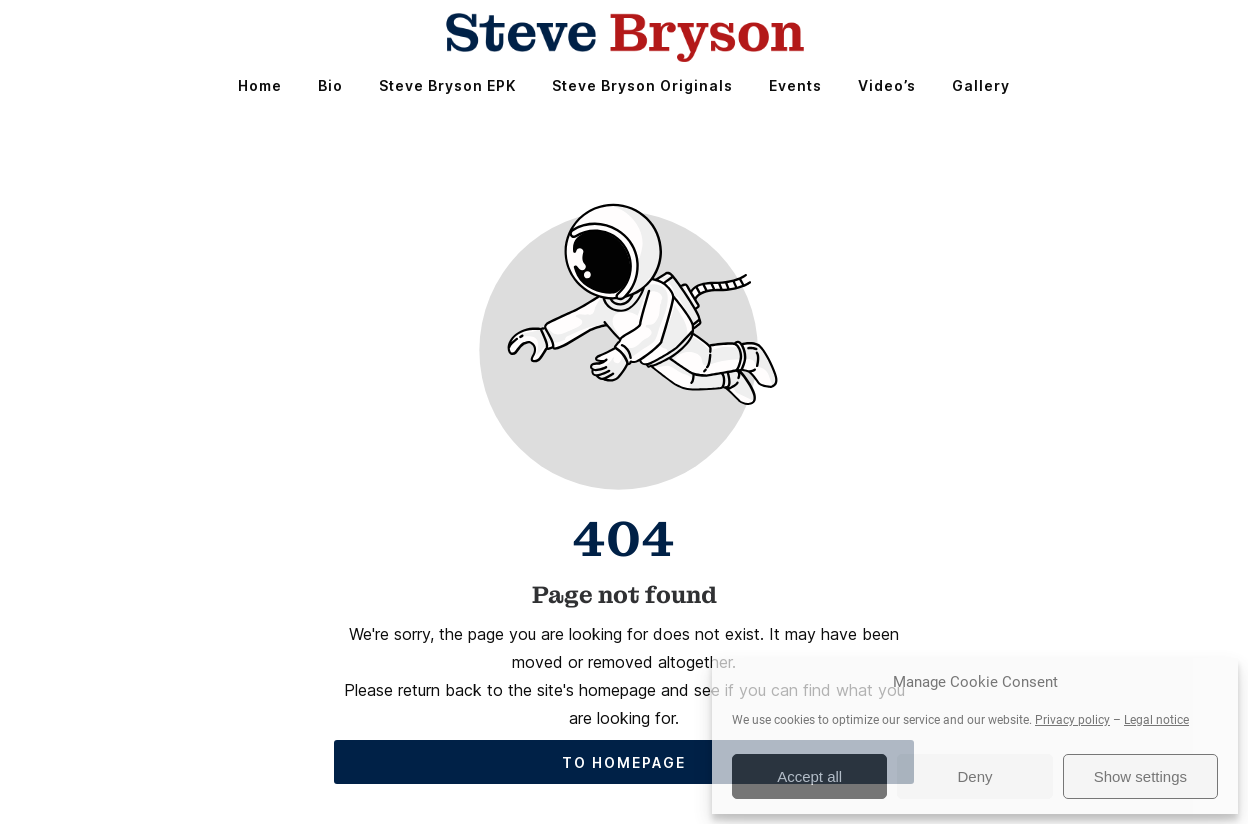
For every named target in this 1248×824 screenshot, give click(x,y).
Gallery (981, 85)
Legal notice (1156, 720)
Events (795, 85)
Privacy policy (1072, 720)
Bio (330, 85)
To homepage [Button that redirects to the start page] (624, 762)
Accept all (809, 776)
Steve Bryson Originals (642, 85)
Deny (974, 776)
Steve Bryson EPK (447, 85)
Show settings (1140, 776)
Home (260, 85)
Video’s (887, 85)
